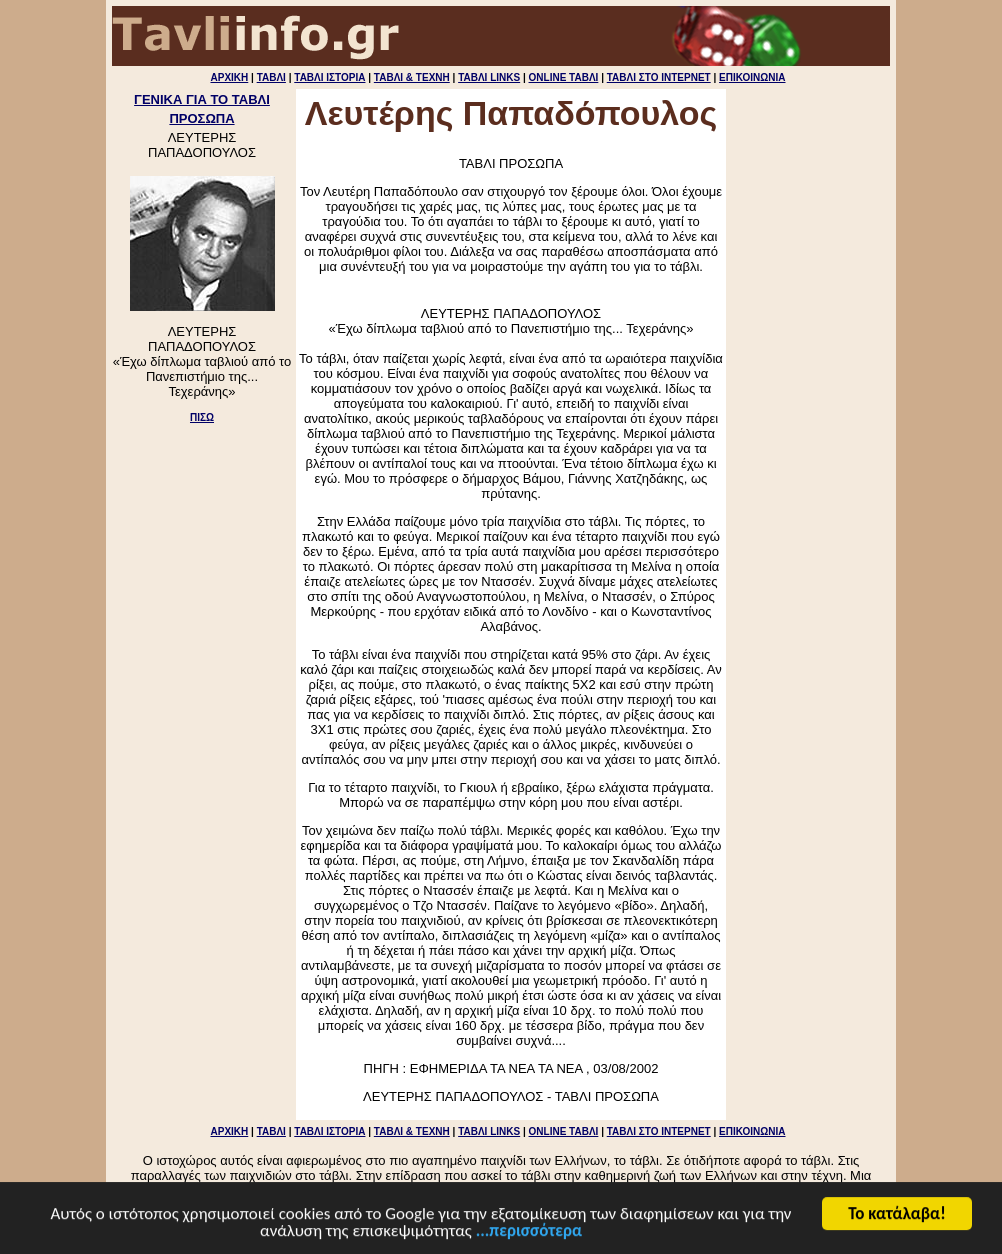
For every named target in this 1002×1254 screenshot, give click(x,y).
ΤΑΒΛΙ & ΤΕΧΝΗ (412, 77)
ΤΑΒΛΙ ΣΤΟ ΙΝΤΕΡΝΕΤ (659, 77)
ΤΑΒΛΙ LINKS (489, 77)
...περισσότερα (529, 1232)
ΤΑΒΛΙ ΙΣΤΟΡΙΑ (329, 77)
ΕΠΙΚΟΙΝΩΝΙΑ (752, 77)
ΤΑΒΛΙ (271, 77)
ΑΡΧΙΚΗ (229, 77)
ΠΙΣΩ (202, 417)
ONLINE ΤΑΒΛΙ (564, 77)
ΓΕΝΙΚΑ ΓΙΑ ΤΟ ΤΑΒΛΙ (202, 99)
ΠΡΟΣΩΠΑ (201, 118)
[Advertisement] (202, 511)
